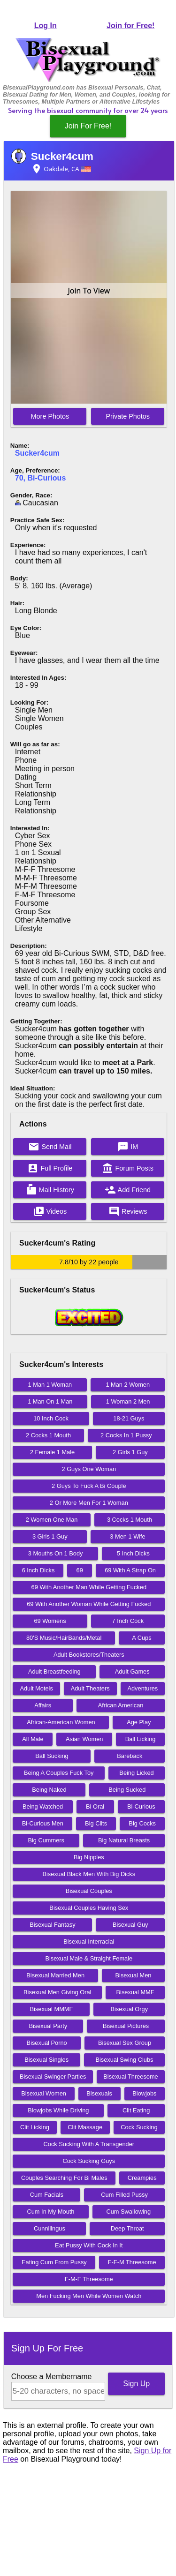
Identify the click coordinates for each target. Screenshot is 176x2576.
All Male (33, 1738)
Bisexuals (99, 2093)
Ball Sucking (51, 1755)
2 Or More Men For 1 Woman (89, 1502)
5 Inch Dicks (133, 1553)
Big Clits (96, 1823)
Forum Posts (127, 1168)
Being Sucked (126, 1789)
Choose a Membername (51, 2377)
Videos (50, 1211)
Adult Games (132, 1671)
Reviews (127, 1211)
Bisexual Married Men (55, 1975)
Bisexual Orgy (129, 2009)
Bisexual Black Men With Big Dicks (88, 1874)
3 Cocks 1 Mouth (129, 1519)
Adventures (142, 1688)
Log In (45, 26)
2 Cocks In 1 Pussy (126, 1435)
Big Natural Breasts (124, 1840)
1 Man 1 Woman (50, 1384)
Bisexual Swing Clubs (124, 2059)
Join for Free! (130, 26)
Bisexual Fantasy (52, 1924)
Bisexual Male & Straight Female (88, 1958)
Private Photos (128, 416)
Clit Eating (136, 2110)
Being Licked (136, 1772)
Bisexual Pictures (126, 2025)
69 (80, 1570)
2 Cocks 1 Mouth (48, 1435)
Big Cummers (46, 1840)
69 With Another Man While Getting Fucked (88, 1587)
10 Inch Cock (51, 1418)
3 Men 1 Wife (127, 1536)
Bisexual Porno (47, 2042)
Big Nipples (89, 1857)
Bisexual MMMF (51, 2009)
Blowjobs (144, 2093)
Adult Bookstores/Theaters (89, 1654)
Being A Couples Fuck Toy (58, 1772)
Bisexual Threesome (130, 2076)
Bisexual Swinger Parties (53, 2076)
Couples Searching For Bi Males (64, 2177)
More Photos (50, 416)
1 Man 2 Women (128, 1384)
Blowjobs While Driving (58, 2110)
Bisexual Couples (89, 1890)
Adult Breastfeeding (54, 1671)
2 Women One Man (52, 1519)
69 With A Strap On (130, 1570)
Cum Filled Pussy (124, 2194)
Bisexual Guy (130, 1924)
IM (127, 1146)
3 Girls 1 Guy (50, 1536)
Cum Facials (46, 2194)
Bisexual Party (48, 2025)
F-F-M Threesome (132, 2262)
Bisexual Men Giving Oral (57, 1992)
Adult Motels (36, 1688)
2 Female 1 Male (52, 1452)
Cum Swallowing (129, 2211)
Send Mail (49, 1146)
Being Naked (49, 1789)
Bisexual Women (43, 2093)
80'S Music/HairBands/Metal (63, 1637)
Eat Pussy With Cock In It (88, 2245)
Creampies (142, 2177)
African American (121, 1705)
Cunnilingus (49, 2228)
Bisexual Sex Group (124, 2042)
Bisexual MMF (135, 1992)
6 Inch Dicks (38, 1570)
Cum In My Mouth (51, 2211)
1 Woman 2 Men (128, 1401)
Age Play (139, 1722)
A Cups (141, 1637)
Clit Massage (85, 2127)
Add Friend (128, 1189)
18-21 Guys (128, 1418)
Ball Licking (140, 1738)
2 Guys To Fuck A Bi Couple (89, 1485)
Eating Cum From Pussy (54, 2262)
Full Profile (49, 1168)
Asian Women (84, 1738)
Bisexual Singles (46, 2059)
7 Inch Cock (128, 1620)
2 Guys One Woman (88, 1468)
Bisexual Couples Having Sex (88, 1907)
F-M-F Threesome (89, 2279)
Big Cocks (142, 1823)
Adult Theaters (90, 1688)
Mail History (50, 1189)
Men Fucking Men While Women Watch (88, 2295)
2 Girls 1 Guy (130, 1452)
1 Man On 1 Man (50, 1401)
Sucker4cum (62, 156)
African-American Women (61, 1722)
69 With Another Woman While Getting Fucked (89, 1603)
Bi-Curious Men (42, 1823)
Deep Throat (127, 2228)
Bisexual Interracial (88, 1941)
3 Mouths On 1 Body (55, 1553)
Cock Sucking (139, 2127)
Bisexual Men (133, 1975)
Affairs (42, 1705)
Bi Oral (95, 1806)
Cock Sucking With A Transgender (89, 2144)
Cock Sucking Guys (88, 2160)
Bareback (129, 1755)
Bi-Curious (141, 1806)
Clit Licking (34, 2127)
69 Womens (50, 1620)
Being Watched (43, 1806)
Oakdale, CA (61, 169)
